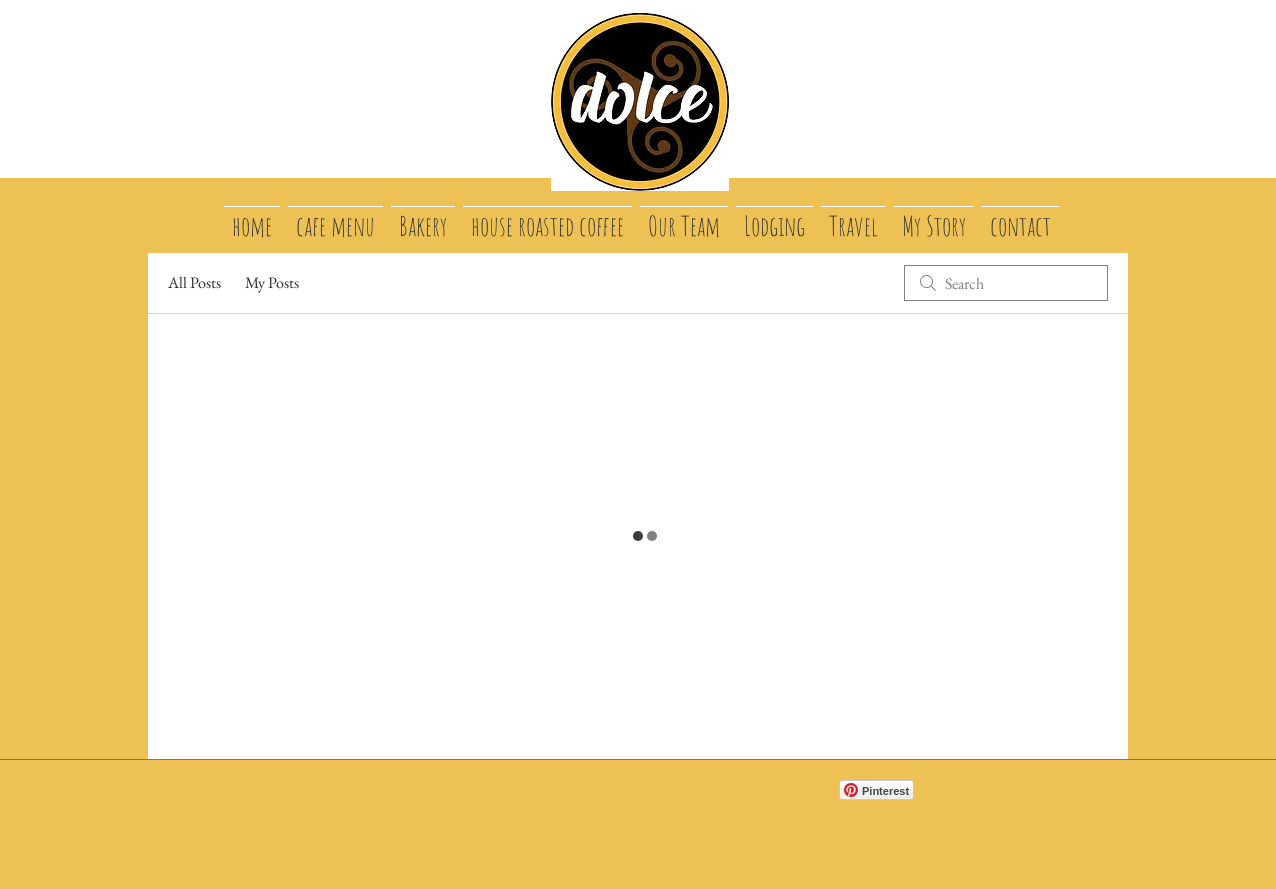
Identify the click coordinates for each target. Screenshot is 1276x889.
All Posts (194, 282)
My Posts (272, 282)
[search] (1006, 283)
